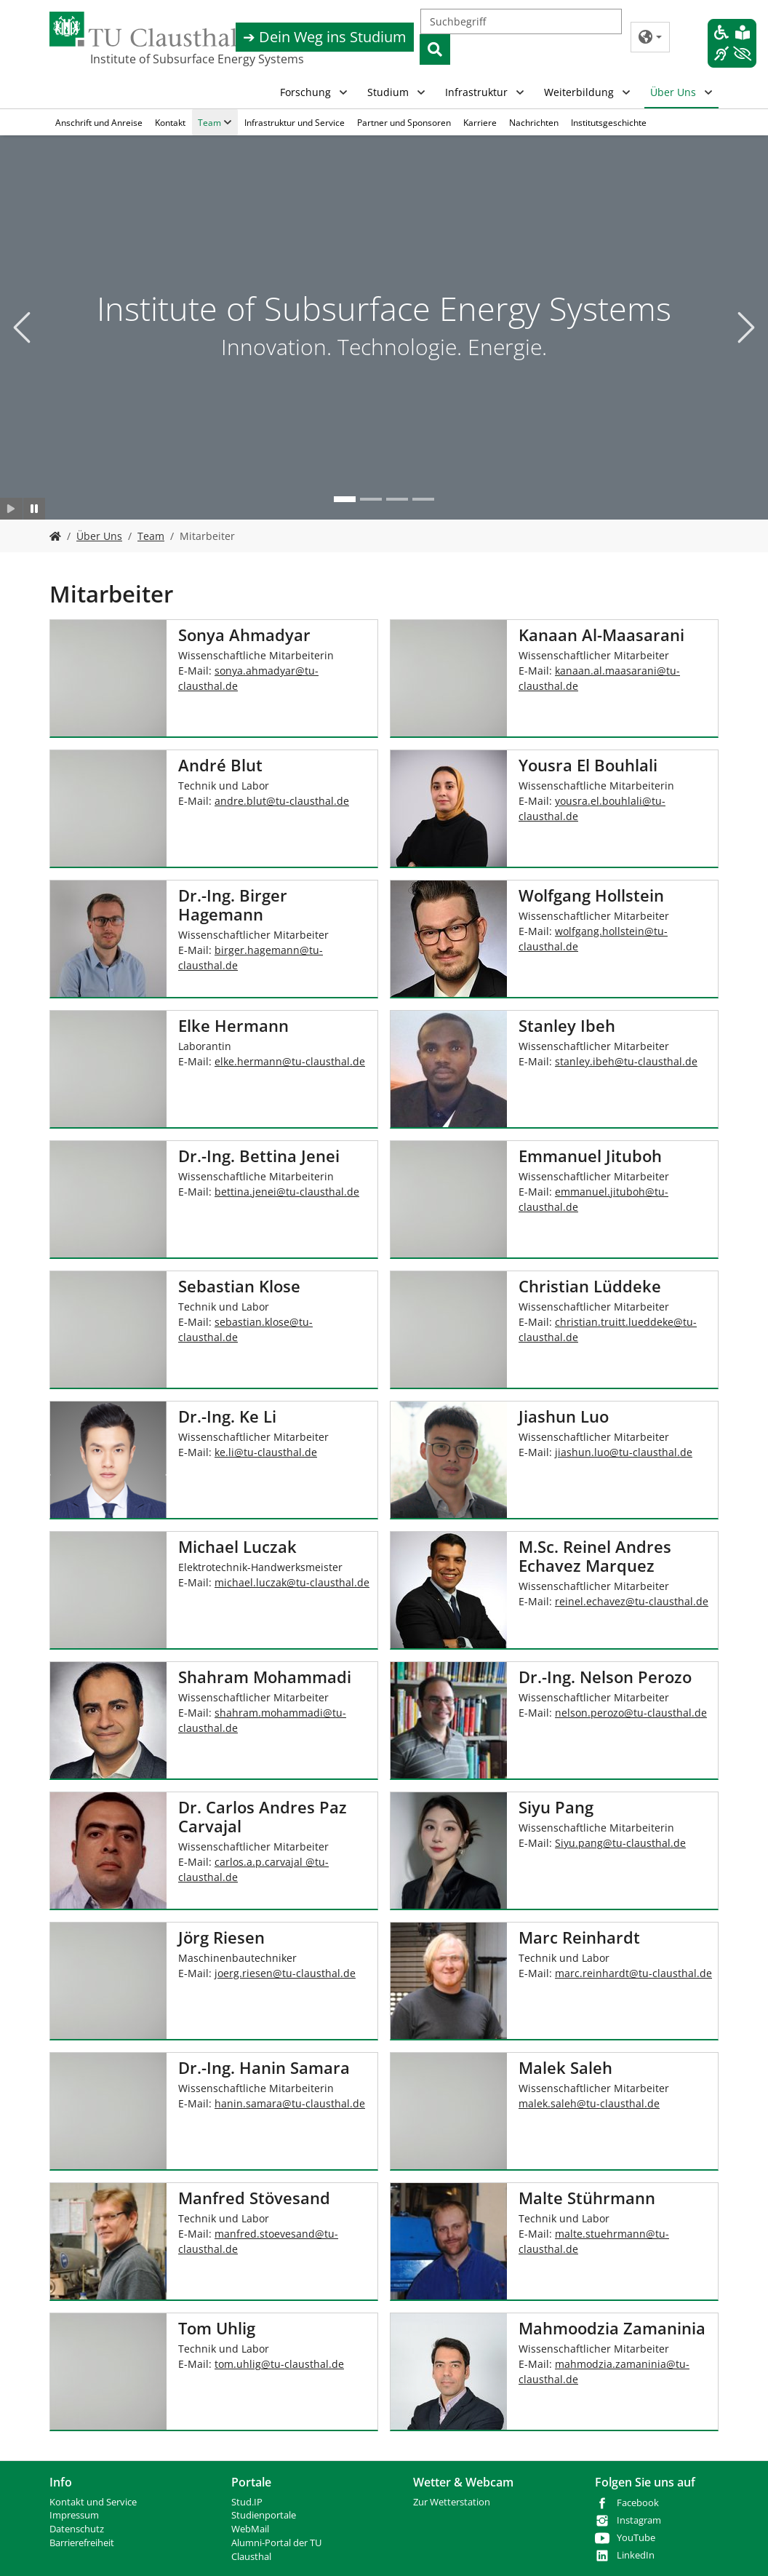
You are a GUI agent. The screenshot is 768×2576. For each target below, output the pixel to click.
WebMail (250, 2529)
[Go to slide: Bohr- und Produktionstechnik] (423, 499)
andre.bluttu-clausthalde (282, 801)
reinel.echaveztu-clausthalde (631, 1601)
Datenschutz (76, 2529)
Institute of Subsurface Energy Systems (163, 59)
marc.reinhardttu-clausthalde (633, 1973)
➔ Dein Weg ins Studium (325, 37)
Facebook (638, 2503)
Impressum (74, 2515)
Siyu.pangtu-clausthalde (620, 1843)
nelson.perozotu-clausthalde (631, 1713)
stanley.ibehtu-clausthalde (626, 1061)
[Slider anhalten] (34, 509)
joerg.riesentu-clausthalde (285, 1973)
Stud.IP (247, 2502)
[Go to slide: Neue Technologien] (371, 499)
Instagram (639, 2520)
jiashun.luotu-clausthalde (623, 1452)
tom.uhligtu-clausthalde (279, 2364)
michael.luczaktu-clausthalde (292, 1582)
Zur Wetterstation (451, 2502)
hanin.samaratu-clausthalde (290, 2103)
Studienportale (263, 2515)
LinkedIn (636, 2555)
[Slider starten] (11, 509)
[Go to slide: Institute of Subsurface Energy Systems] (345, 499)
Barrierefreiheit (81, 2543)
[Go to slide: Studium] (397, 499)
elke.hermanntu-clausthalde (290, 1061)
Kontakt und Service (93, 2502)
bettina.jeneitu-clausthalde (287, 1191)
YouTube (636, 2538)
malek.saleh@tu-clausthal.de (589, 2103)
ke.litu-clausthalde (266, 1452)
